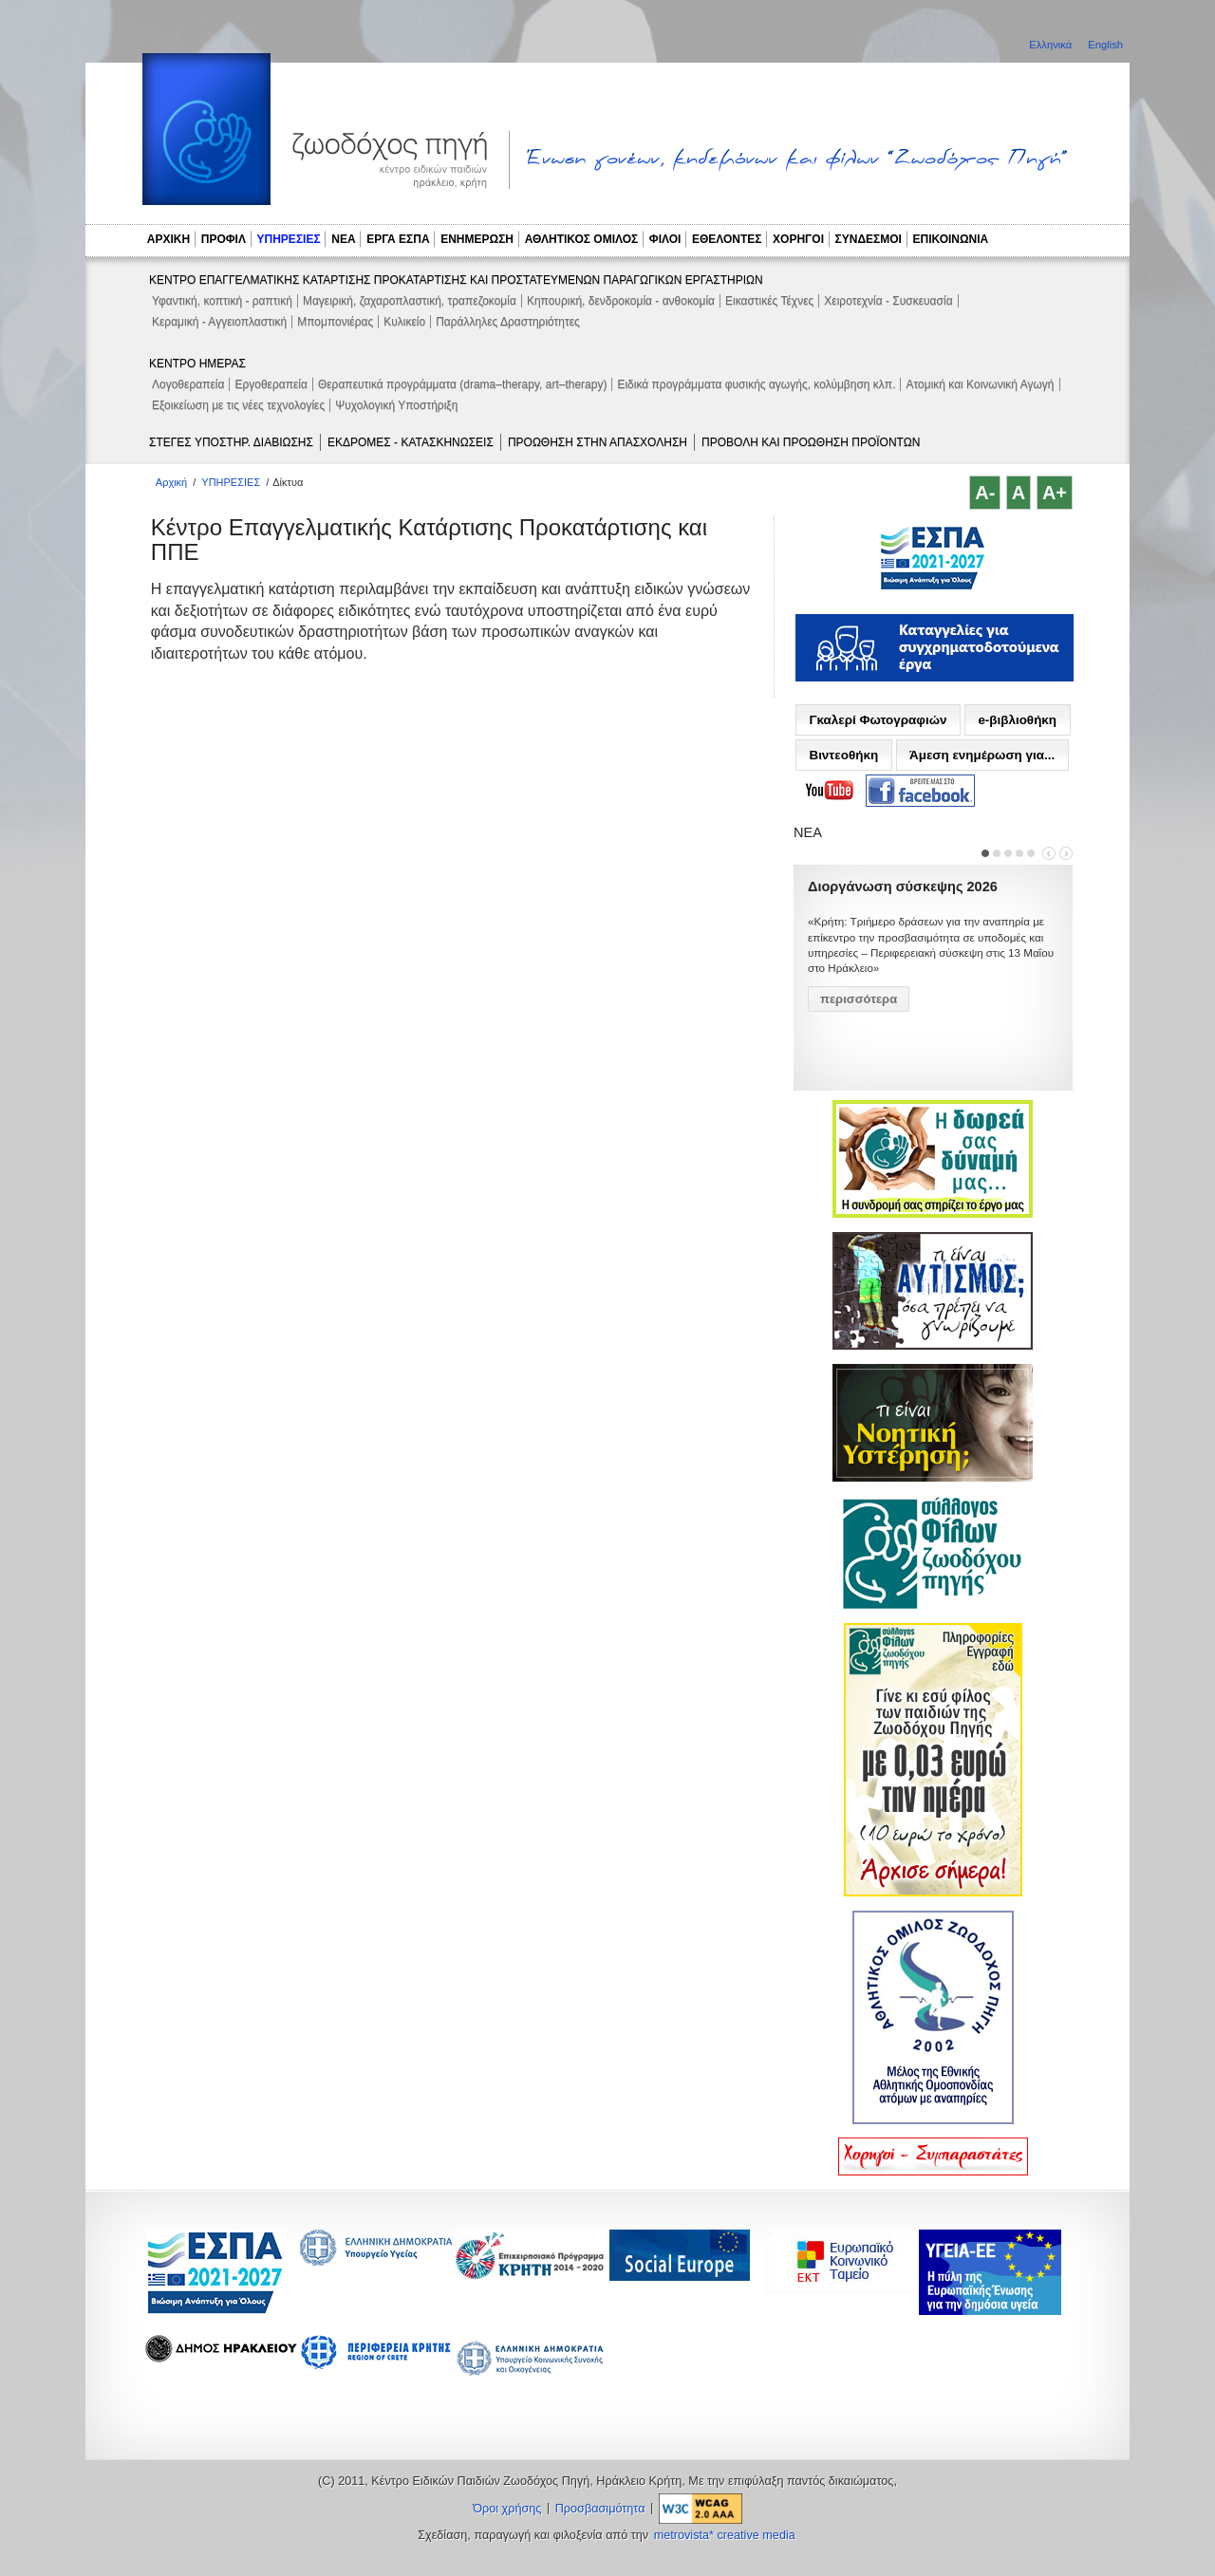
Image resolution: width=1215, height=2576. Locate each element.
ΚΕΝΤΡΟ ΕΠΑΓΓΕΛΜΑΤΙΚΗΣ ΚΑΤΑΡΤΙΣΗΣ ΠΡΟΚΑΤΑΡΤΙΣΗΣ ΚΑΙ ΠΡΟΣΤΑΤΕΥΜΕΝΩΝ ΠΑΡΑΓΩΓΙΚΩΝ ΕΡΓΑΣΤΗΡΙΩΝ (456, 280)
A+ (1054, 492)
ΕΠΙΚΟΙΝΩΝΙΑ (951, 239)
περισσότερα (858, 999)
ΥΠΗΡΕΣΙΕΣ (289, 239)
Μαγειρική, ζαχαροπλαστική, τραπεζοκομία (409, 301)
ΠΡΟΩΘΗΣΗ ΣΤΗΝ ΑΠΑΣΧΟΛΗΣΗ (597, 442)
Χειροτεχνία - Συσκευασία (888, 301)
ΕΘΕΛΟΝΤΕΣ (727, 239)
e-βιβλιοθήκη (1017, 720)
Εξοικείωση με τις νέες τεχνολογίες (238, 405)
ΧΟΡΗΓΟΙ (798, 239)
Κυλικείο (404, 321)
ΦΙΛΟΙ (665, 239)
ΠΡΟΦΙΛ (223, 239)
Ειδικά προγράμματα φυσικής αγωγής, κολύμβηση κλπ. (756, 384)
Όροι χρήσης (507, 2508)
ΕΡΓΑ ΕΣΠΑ (397, 239)
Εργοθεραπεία (271, 384)
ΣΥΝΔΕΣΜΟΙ (868, 239)
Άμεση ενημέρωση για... (982, 755)
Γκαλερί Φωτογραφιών (877, 720)
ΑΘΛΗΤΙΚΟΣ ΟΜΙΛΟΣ (582, 239)
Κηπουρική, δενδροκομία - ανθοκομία (621, 301)
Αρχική (171, 482)
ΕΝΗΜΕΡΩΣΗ (477, 239)
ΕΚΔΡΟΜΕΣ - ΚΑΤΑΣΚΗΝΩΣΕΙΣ (410, 442)
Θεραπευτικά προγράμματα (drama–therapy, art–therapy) (463, 384)
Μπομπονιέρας (335, 321)
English (1105, 44)
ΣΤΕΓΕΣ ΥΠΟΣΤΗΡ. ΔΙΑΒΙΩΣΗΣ (231, 442)
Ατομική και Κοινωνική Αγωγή (980, 384)
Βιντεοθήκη (843, 755)
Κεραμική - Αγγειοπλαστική (219, 321)
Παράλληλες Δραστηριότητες (508, 321)
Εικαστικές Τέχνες (769, 301)
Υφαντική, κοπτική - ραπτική (222, 301)
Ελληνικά (1052, 44)
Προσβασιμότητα (600, 2508)
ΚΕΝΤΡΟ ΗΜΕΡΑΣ (197, 363)
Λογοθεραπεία (188, 384)
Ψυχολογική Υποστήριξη (396, 405)
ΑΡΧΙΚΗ (168, 239)
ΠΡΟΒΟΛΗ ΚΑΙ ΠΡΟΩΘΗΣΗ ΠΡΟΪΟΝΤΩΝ (810, 442)
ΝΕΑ (343, 239)
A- (985, 492)
